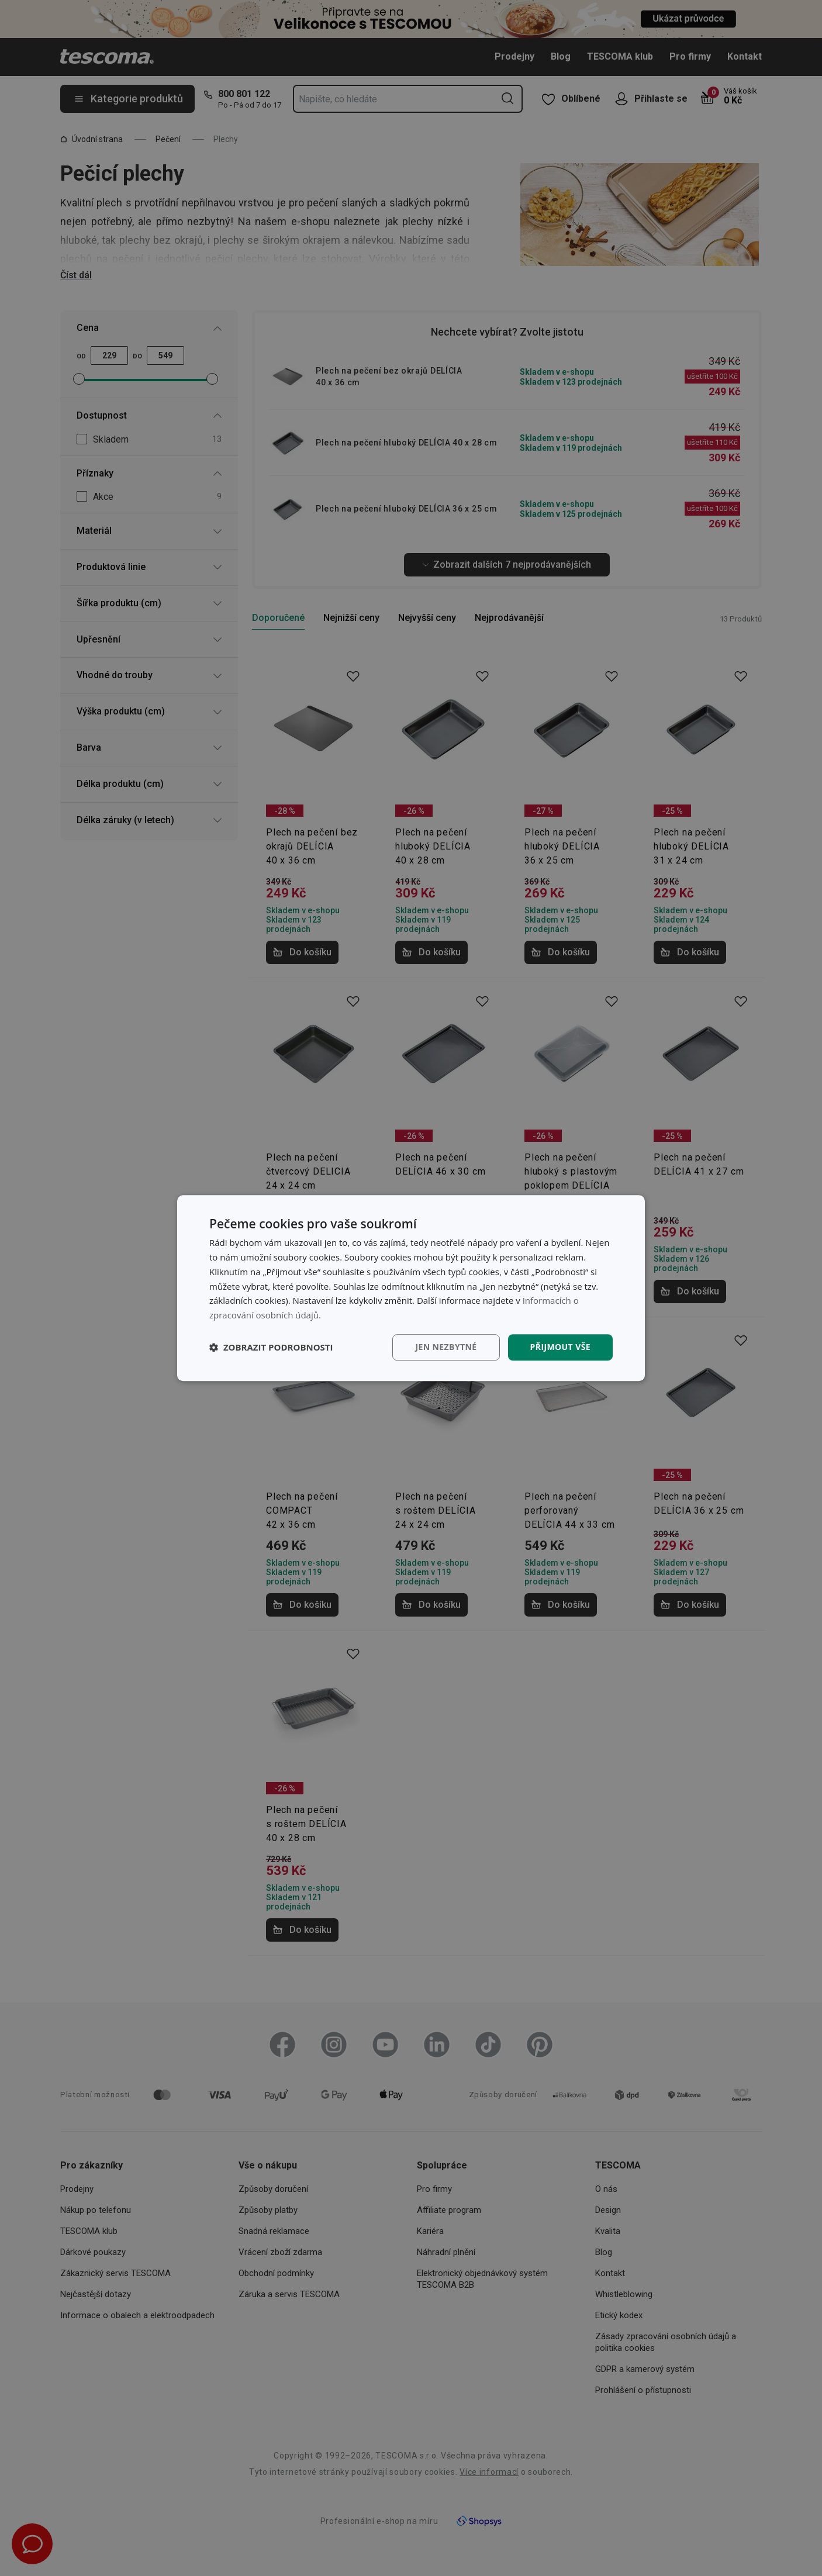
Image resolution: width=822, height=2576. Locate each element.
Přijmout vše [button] (560, 1346)
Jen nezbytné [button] (445, 1346)
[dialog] (411, 1288)
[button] (271, 1347)
